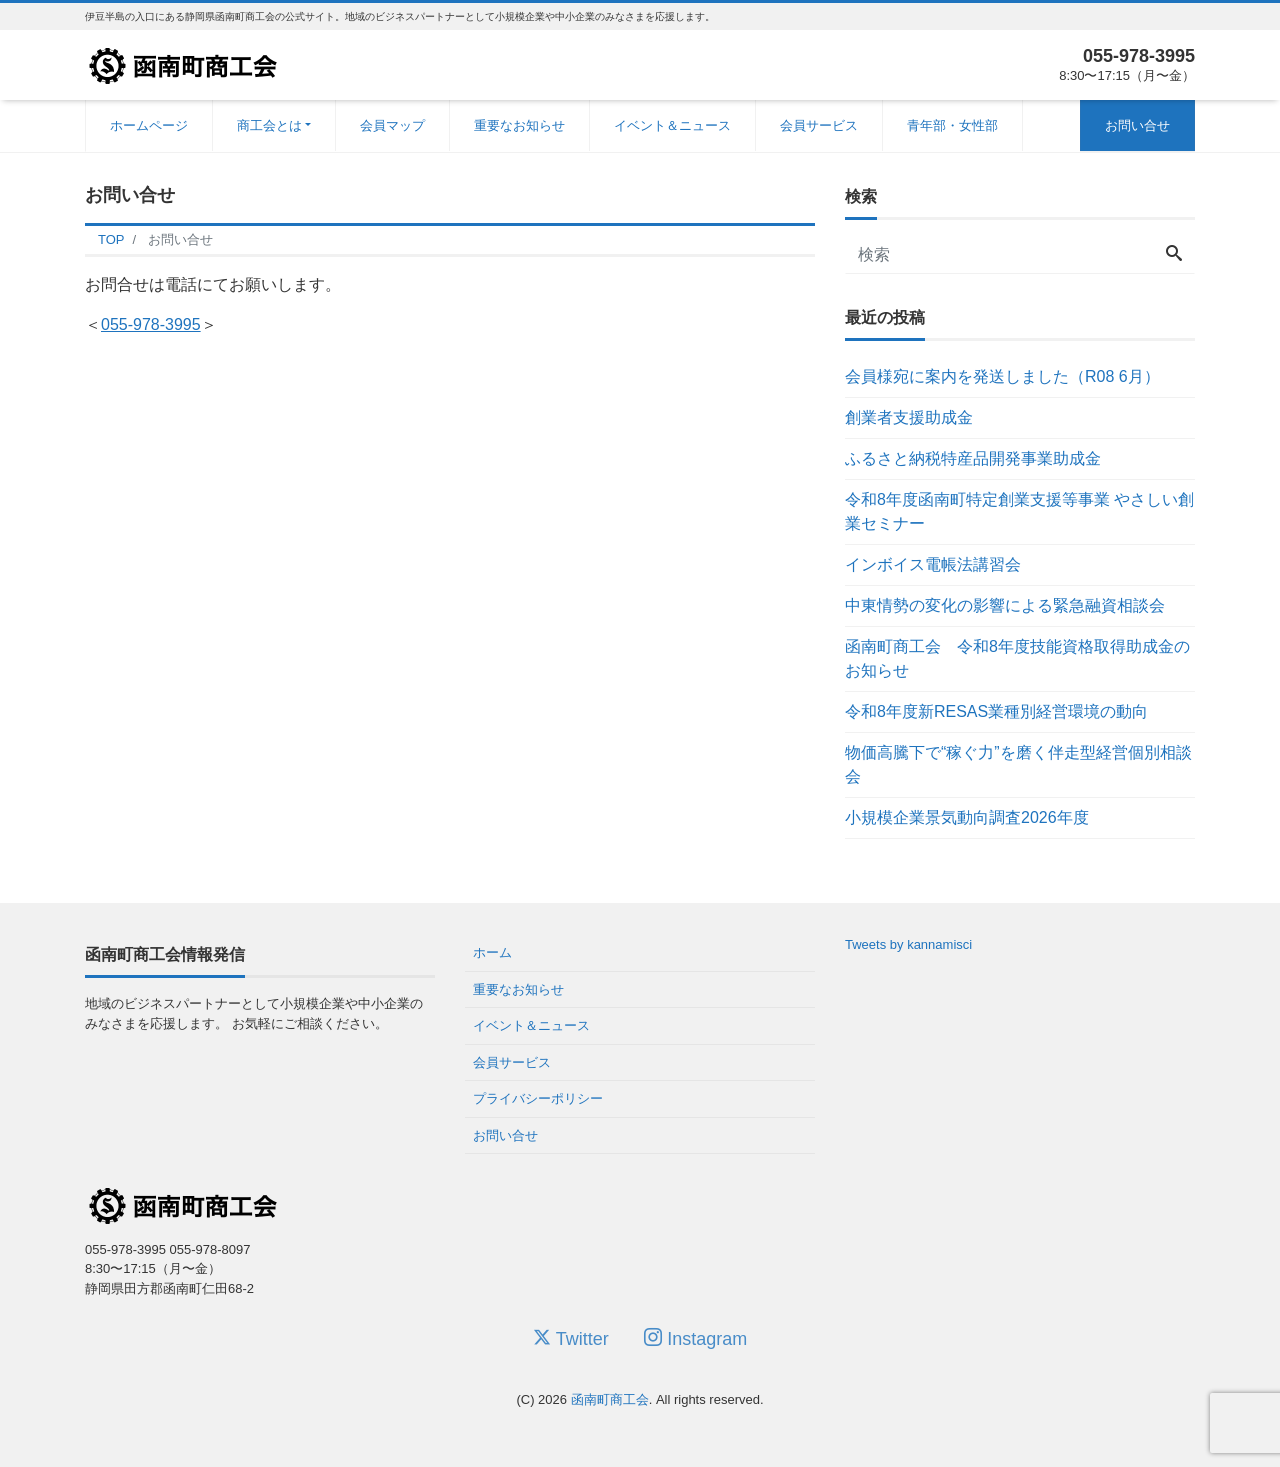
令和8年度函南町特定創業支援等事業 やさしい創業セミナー (1019, 511)
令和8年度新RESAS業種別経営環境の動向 (996, 711)
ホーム (492, 952)
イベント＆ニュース (672, 125)
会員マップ (392, 125)
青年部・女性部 (952, 125)
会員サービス (819, 125)
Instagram (695, 1338)
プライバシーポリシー (538, 1098)
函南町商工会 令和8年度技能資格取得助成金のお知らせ (1017, 658)
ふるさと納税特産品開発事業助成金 (973, 458)
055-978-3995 (151, 324)
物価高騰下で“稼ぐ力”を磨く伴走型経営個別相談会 (1018, 764)
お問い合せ (1137, 125)
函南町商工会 (610, 1399)
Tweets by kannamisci (908, 944)
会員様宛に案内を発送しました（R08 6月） (1002, 376)
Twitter (571, 1338)
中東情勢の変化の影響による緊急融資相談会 (1005, 605)
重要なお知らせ (519, 125)
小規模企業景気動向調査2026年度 (967, 817)
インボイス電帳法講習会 (933, 564)
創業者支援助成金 (909, 417)
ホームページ (149, 125)
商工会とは (269, 125)
